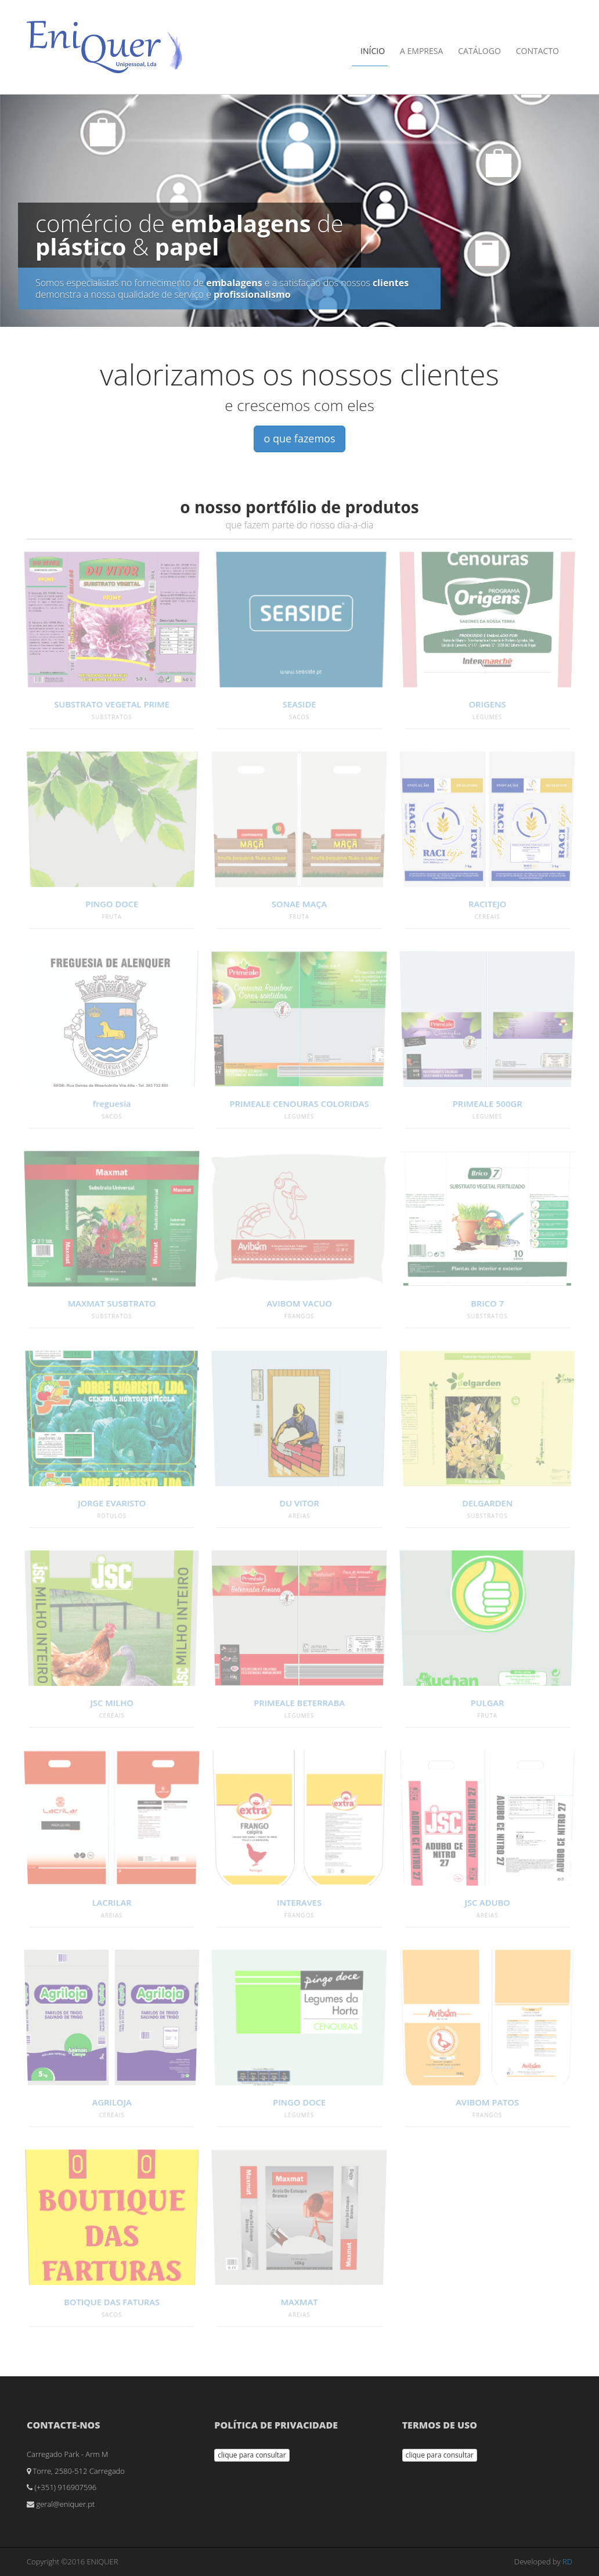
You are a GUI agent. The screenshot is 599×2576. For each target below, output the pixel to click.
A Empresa (421, 50)
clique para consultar (252, 2455)
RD (567, 2561)
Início (372, 50)
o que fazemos (299, 438)
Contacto (537, 50)
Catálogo (479, 50)
